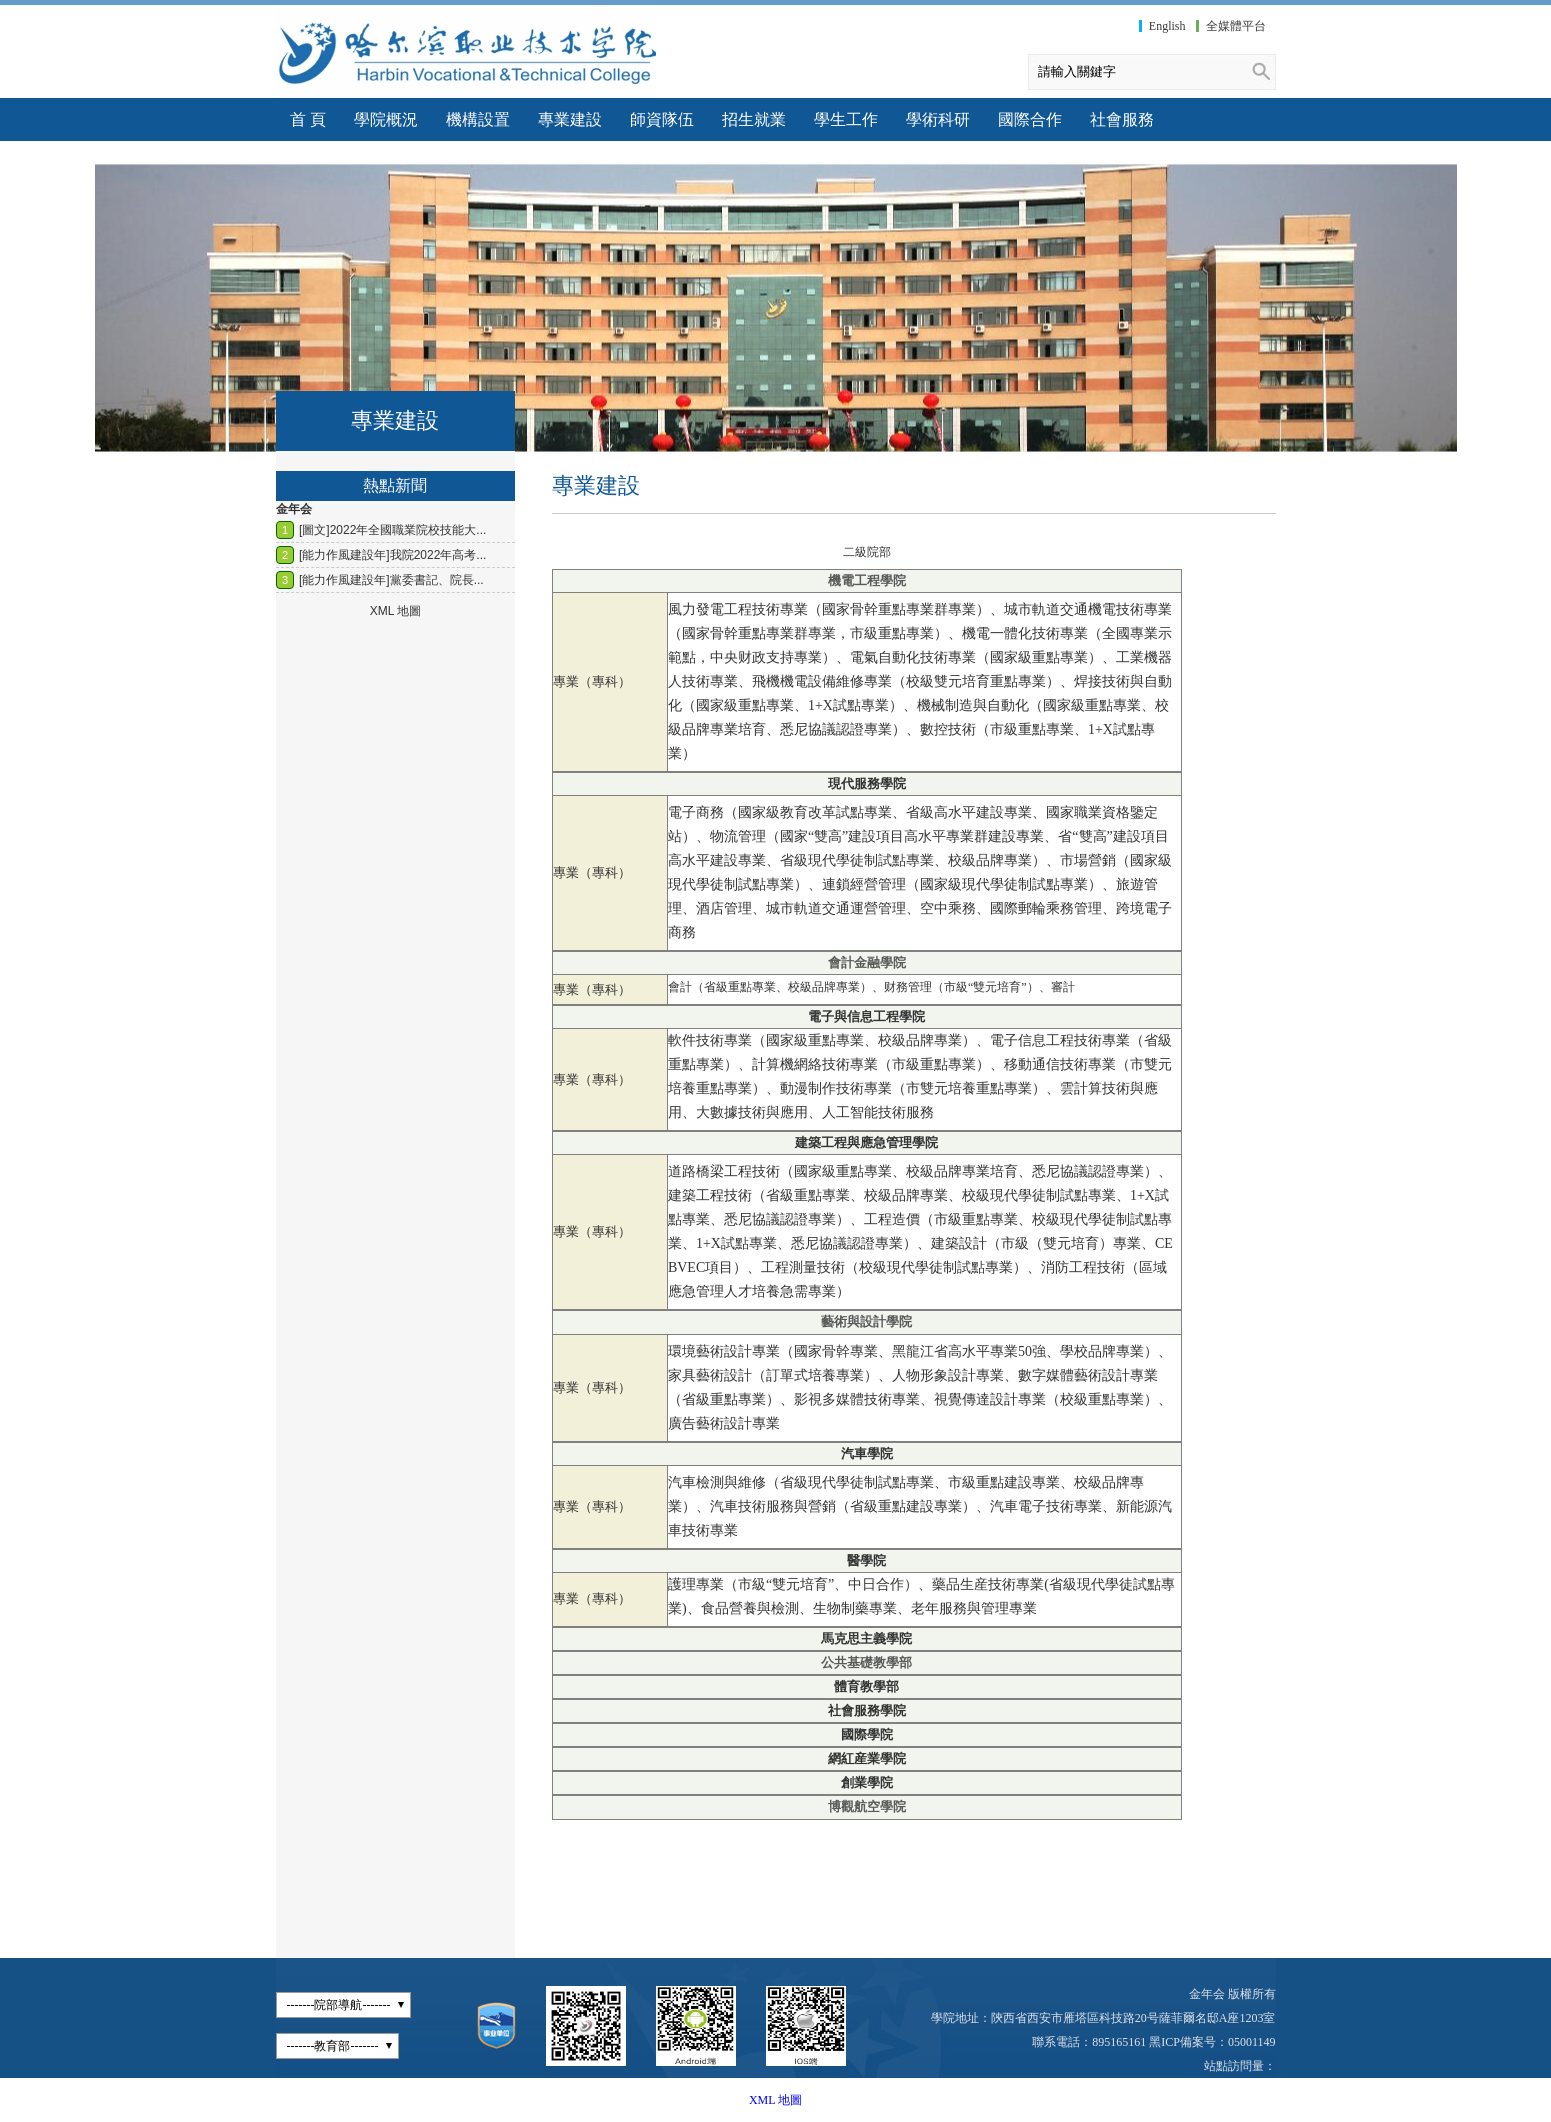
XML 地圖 (775, 2100)
